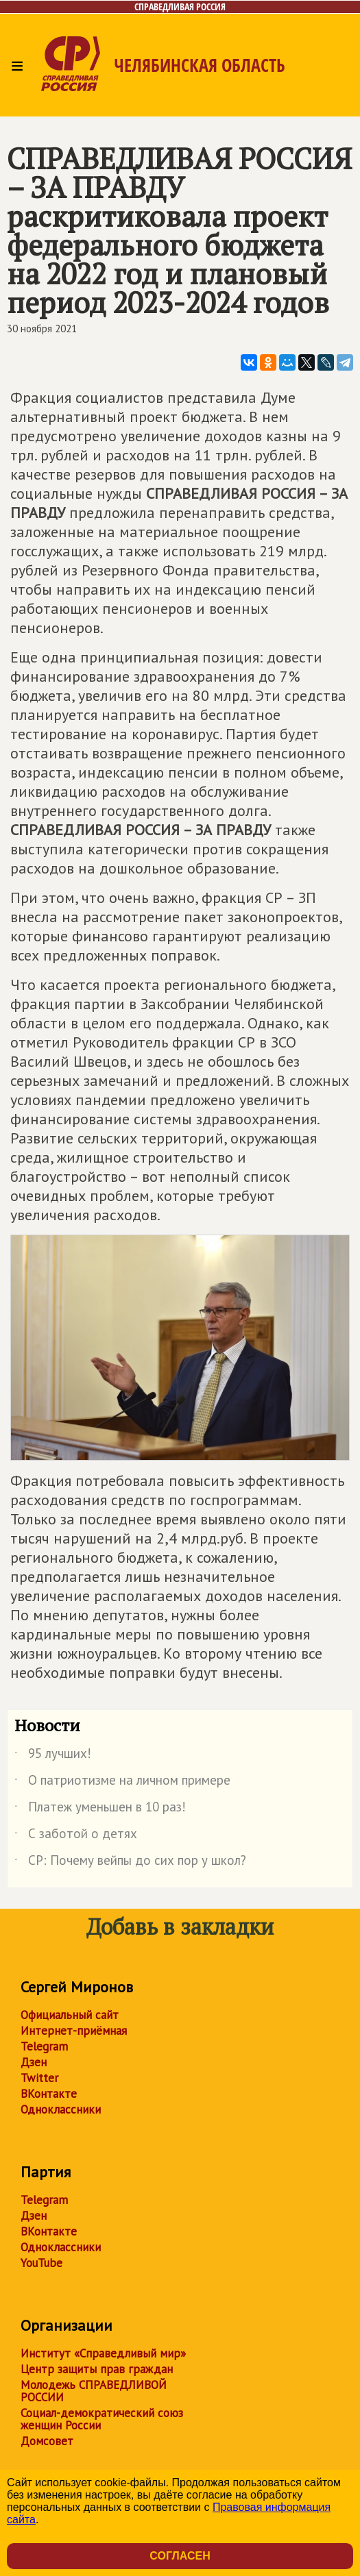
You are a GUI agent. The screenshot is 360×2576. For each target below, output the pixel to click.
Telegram (44, 2046)
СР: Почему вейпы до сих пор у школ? (130, 1863)
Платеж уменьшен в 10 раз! (100, 1809)
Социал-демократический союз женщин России (102, 2419)
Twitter (39, 2078)
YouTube (41, 2263)
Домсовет (47, 2441)
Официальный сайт (70, 2015)
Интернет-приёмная (74, 2030)
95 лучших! (52, 1756)
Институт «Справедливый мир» (103, 2353)
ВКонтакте (49, 2094)
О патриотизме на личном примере (122, 1783)
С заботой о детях (75, 1836)
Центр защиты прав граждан (97, 2369)
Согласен (179, 2556)
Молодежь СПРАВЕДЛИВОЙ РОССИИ (94, 2391)
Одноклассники (61, 2109)
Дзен (34, 2062)
